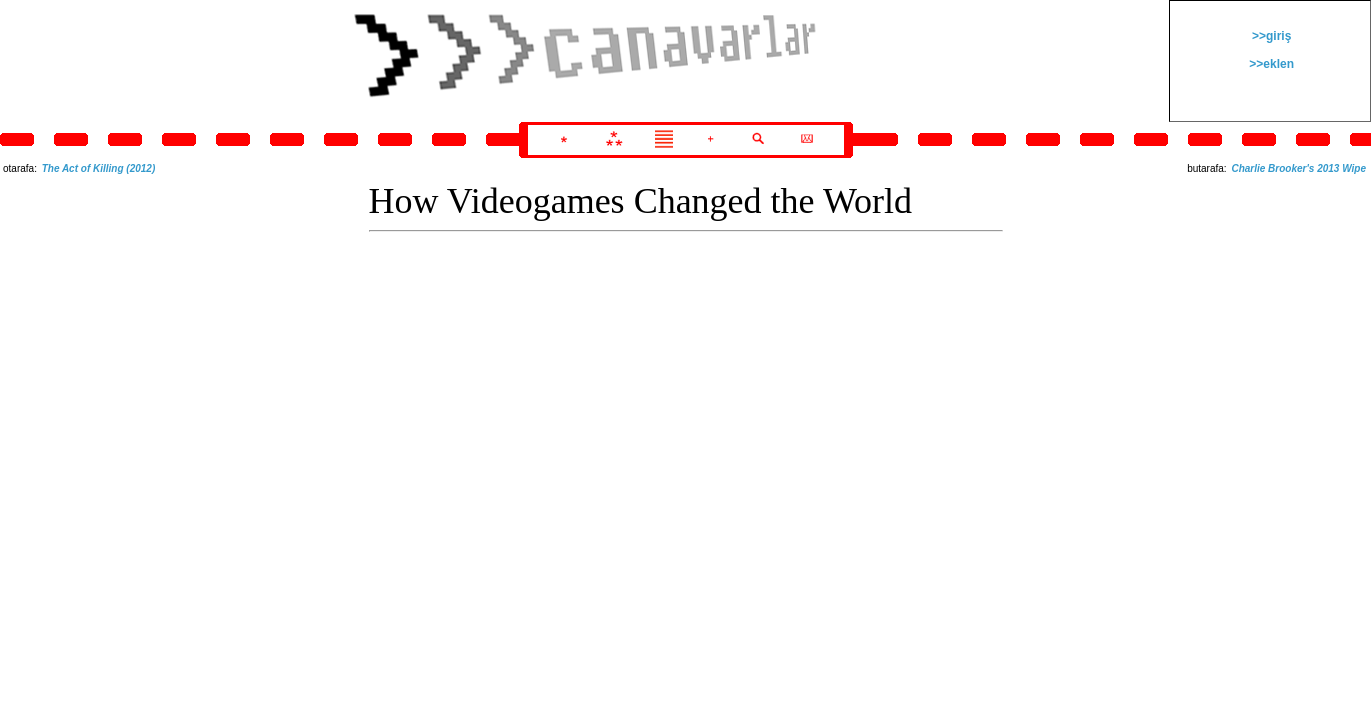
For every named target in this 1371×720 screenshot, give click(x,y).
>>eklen (1270, 64)
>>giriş (1270, 36)
